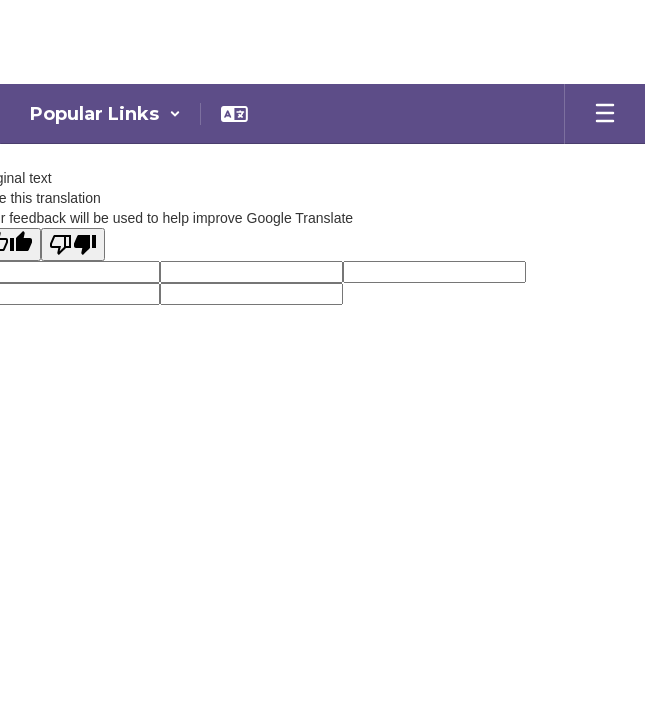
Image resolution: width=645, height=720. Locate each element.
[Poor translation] (73, 244)
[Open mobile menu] (605, 114)
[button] (105, 114)
